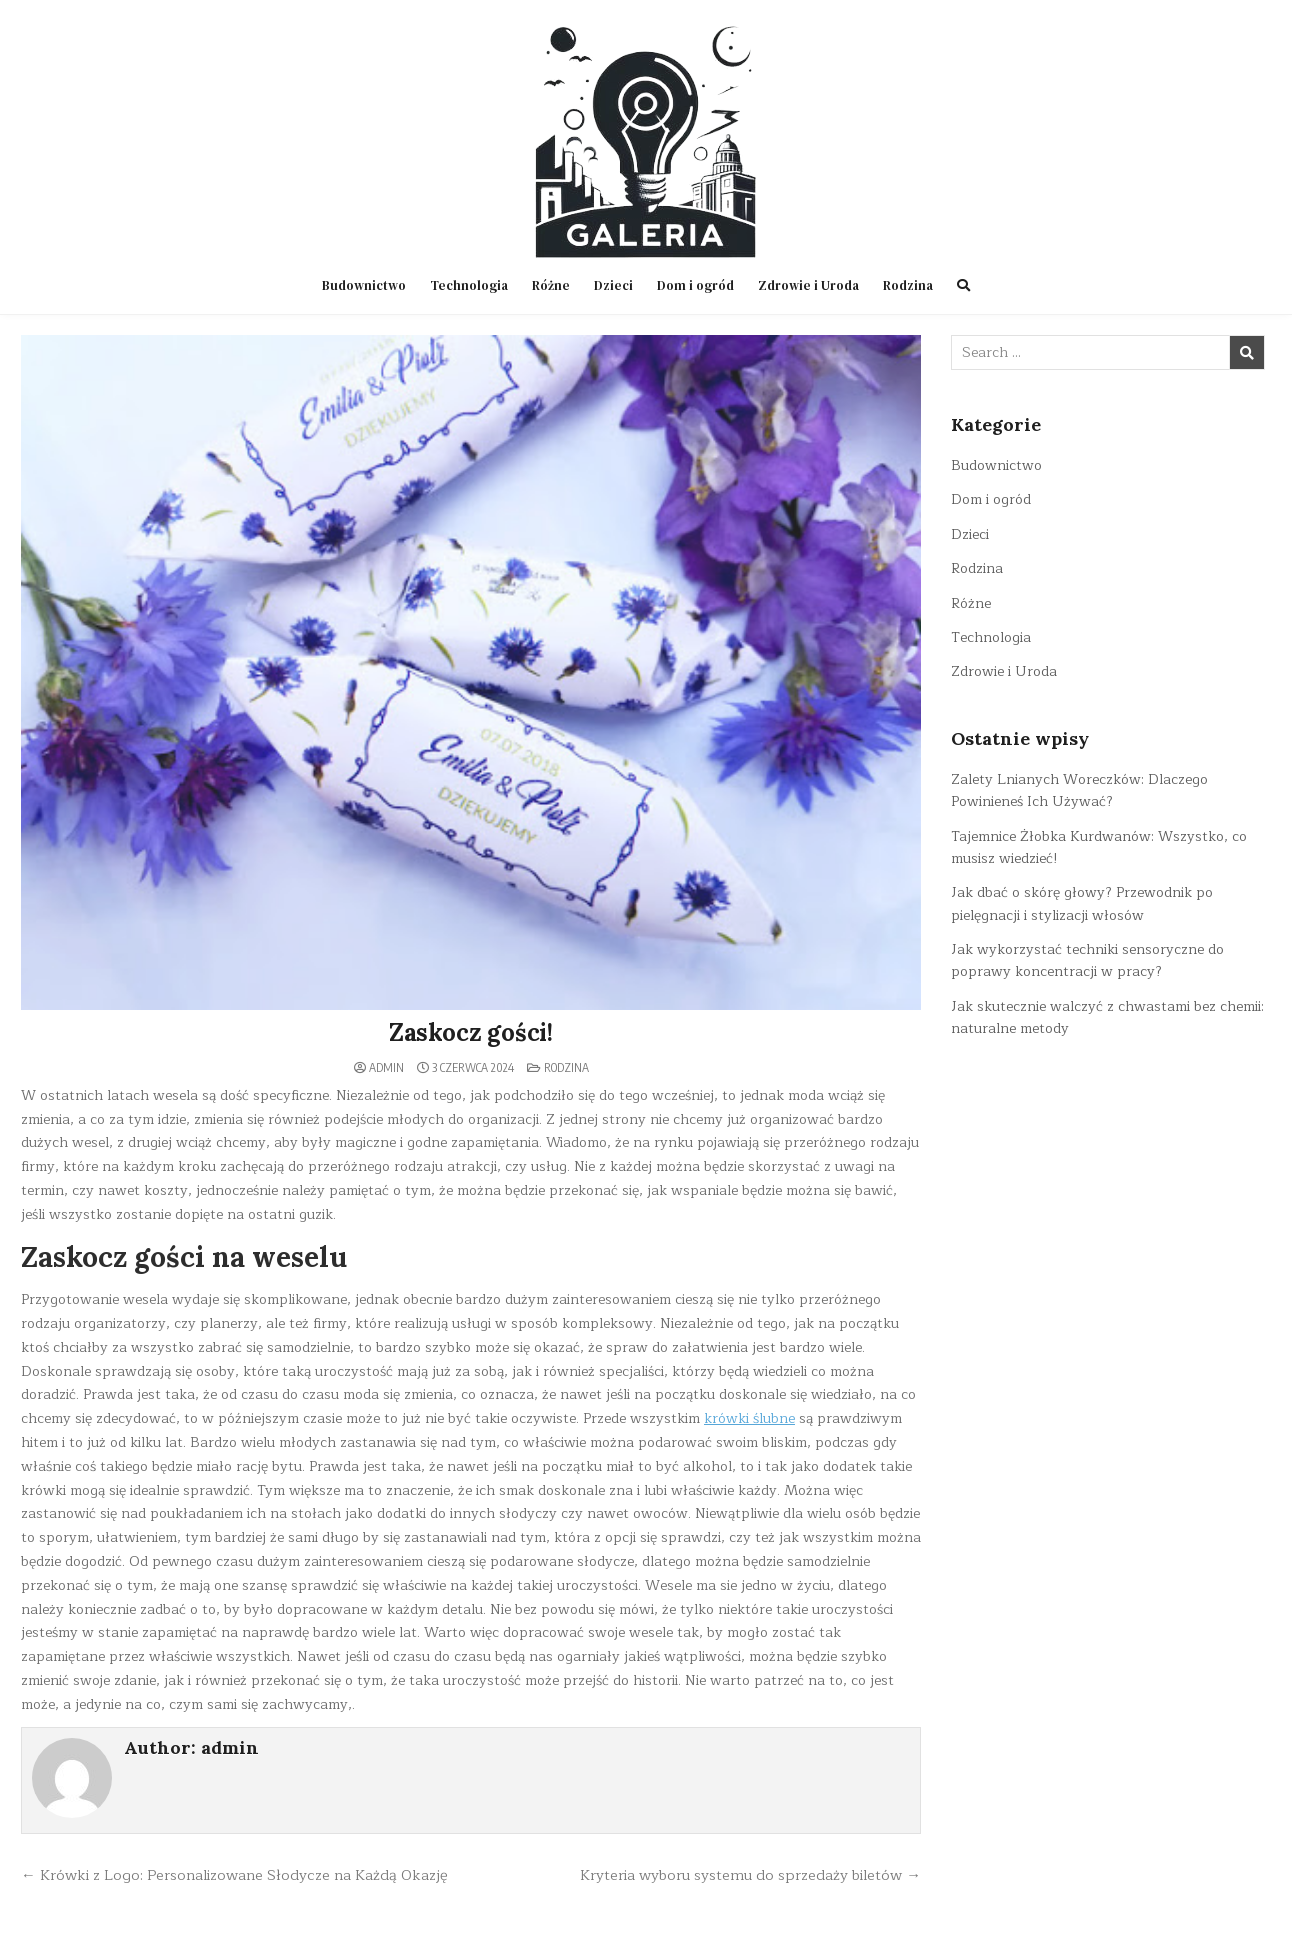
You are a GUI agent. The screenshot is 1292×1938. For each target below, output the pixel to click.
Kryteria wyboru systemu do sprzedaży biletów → (750, 1875)
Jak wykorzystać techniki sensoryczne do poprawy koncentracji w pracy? (1087, 960)
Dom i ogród (695, 285)
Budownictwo (364, 285)
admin (386, 1068)
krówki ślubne (749, 1418)
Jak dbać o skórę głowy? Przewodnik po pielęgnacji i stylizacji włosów (1082, 903)
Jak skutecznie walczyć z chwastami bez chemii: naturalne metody (1107, 1017)
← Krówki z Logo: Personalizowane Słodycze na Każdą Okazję (234, 1875)
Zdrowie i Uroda (808, 285)
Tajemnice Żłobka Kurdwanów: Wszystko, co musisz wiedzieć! (1099, 847)
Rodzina (908, 285)
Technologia (469, 285)
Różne (551, 285)
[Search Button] (963, 285)
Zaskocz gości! (471, 1032)
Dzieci (613, 285)
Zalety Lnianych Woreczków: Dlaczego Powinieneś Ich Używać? (1079, 790)
